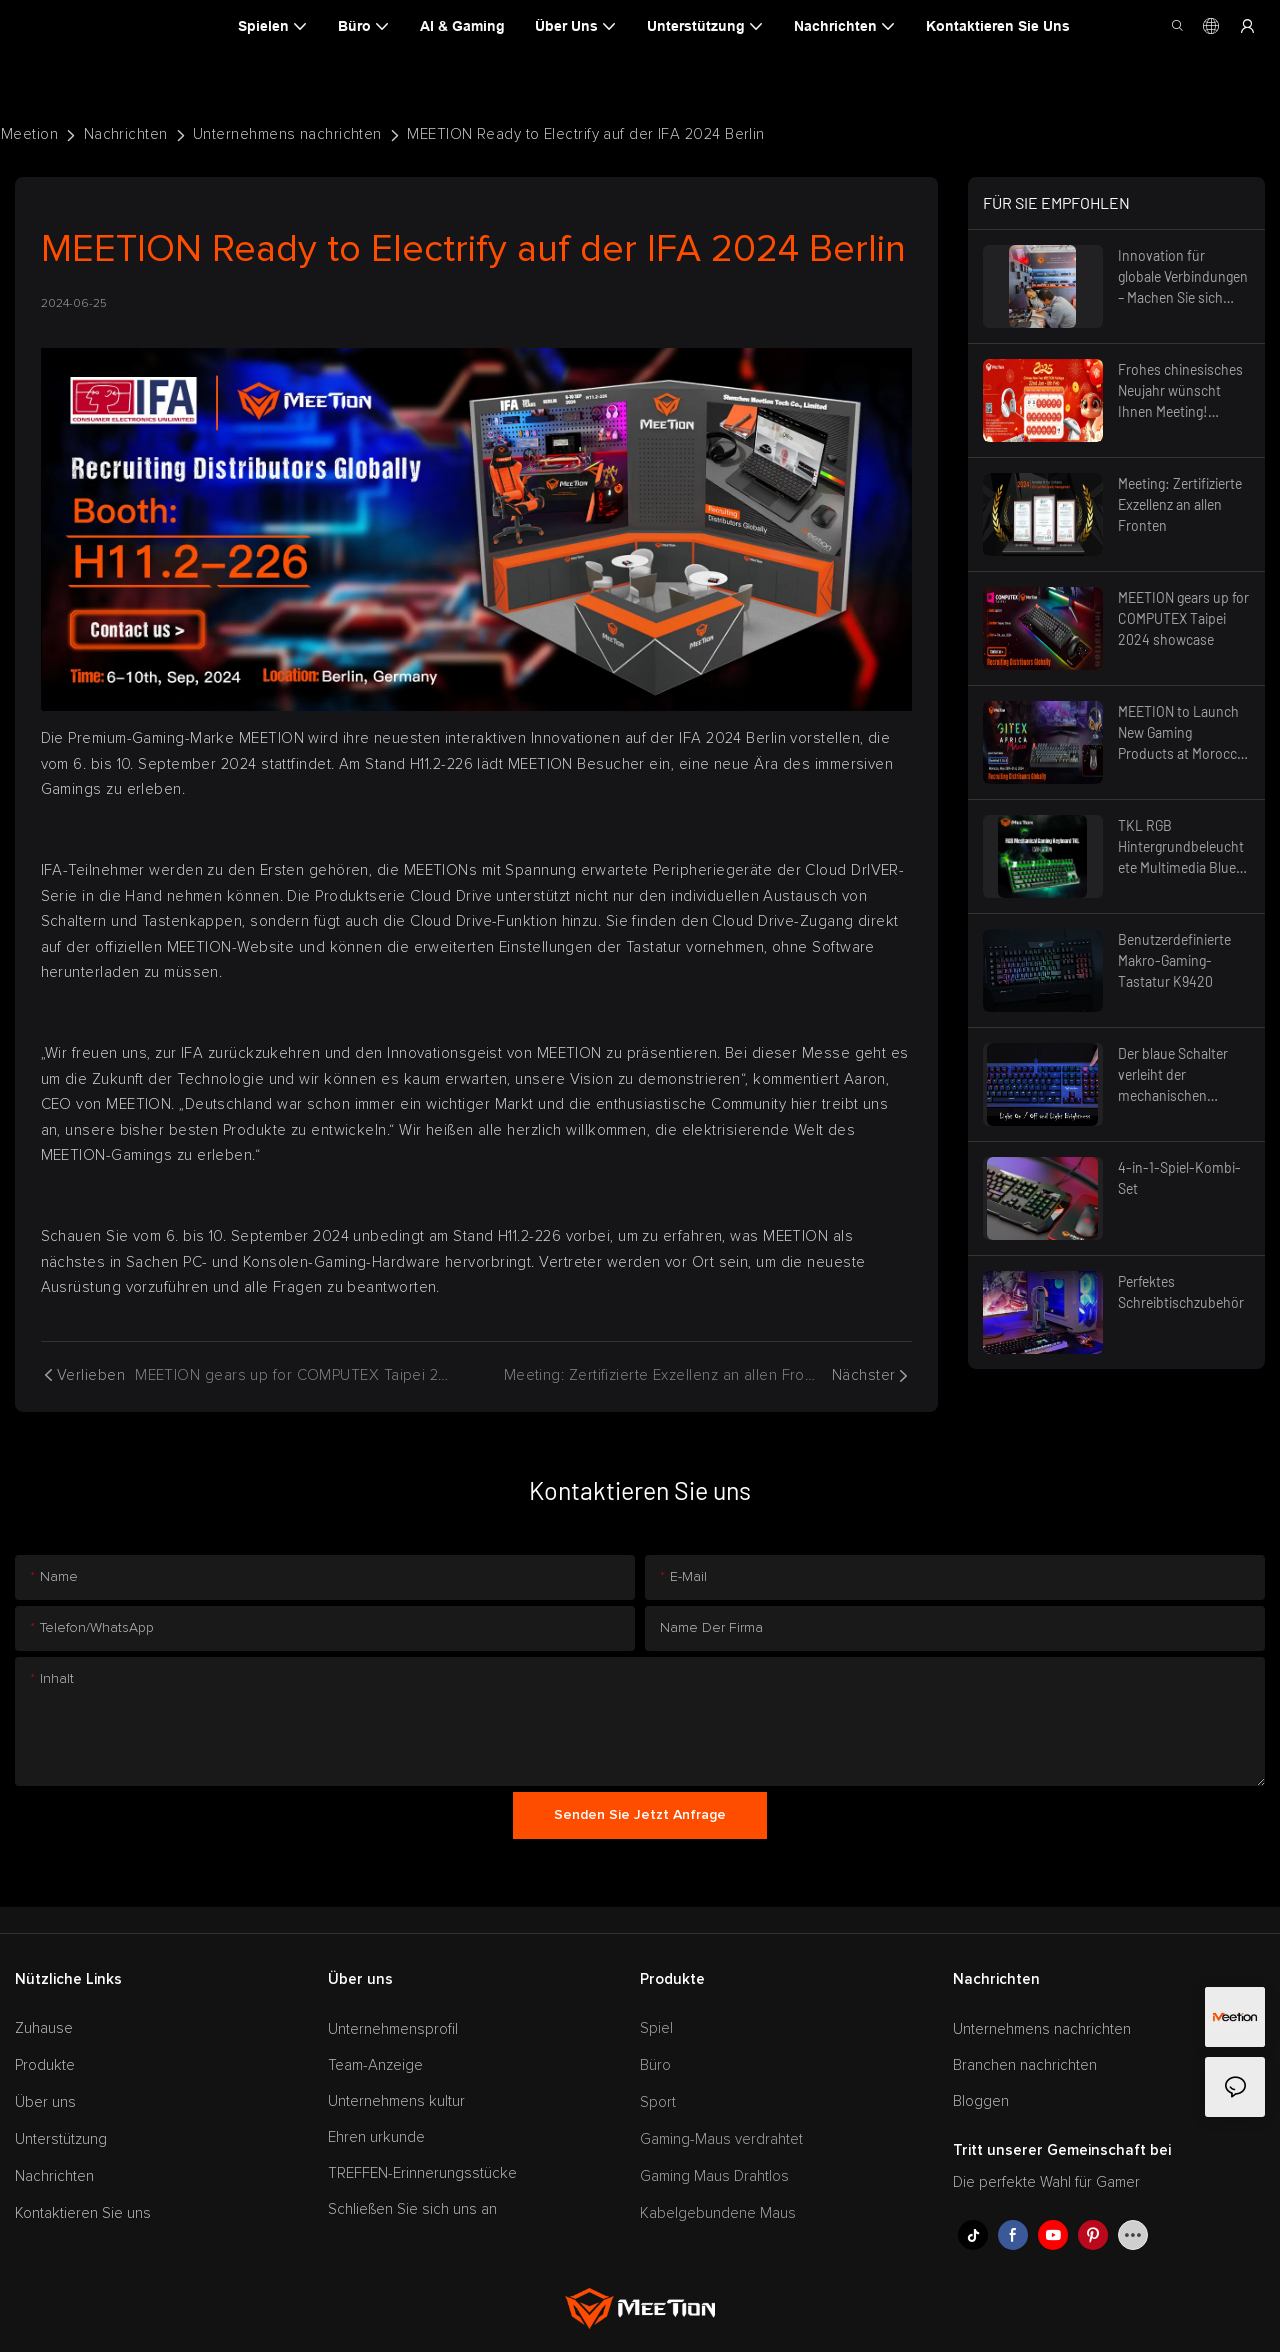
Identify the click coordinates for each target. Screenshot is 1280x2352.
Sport (658, 2102)
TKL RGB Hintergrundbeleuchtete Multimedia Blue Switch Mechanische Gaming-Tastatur (1181, 847)
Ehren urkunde (376, 2137)
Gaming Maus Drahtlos (714, 2176)
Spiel (656, 2028)
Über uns (45, 2102)
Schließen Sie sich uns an (412, 2209)
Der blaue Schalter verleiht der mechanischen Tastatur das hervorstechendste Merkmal (1176, 1075)
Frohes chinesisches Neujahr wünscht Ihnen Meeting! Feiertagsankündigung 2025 (1181, 391)
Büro (655, 2065)
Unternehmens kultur (396, 2101)
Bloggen (981, 2101)
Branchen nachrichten (1025, 2065)
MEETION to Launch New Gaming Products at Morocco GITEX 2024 (1181, 733)
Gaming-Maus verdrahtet (721, 2139)
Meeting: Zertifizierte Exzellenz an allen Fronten (1180, 504)
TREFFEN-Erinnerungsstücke (422, 2173)
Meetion (29, 134)
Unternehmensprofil (393, 2029)
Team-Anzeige (375, 2065)
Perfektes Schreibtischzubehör (1181, 1292)
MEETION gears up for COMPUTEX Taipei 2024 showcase (1183, 618)
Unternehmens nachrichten (287, 134)
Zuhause (44, 2028)
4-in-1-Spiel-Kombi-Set (1179, 1178)
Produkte (45, 2065)
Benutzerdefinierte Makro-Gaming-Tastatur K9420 (1174, 960)
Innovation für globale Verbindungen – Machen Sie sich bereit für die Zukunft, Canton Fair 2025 (1183, 277)
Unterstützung (61, 2139)
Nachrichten (126, 134)
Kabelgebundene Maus (718, 2213)
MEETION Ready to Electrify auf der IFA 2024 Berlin (586, 134)
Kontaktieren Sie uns (83, 2213)
